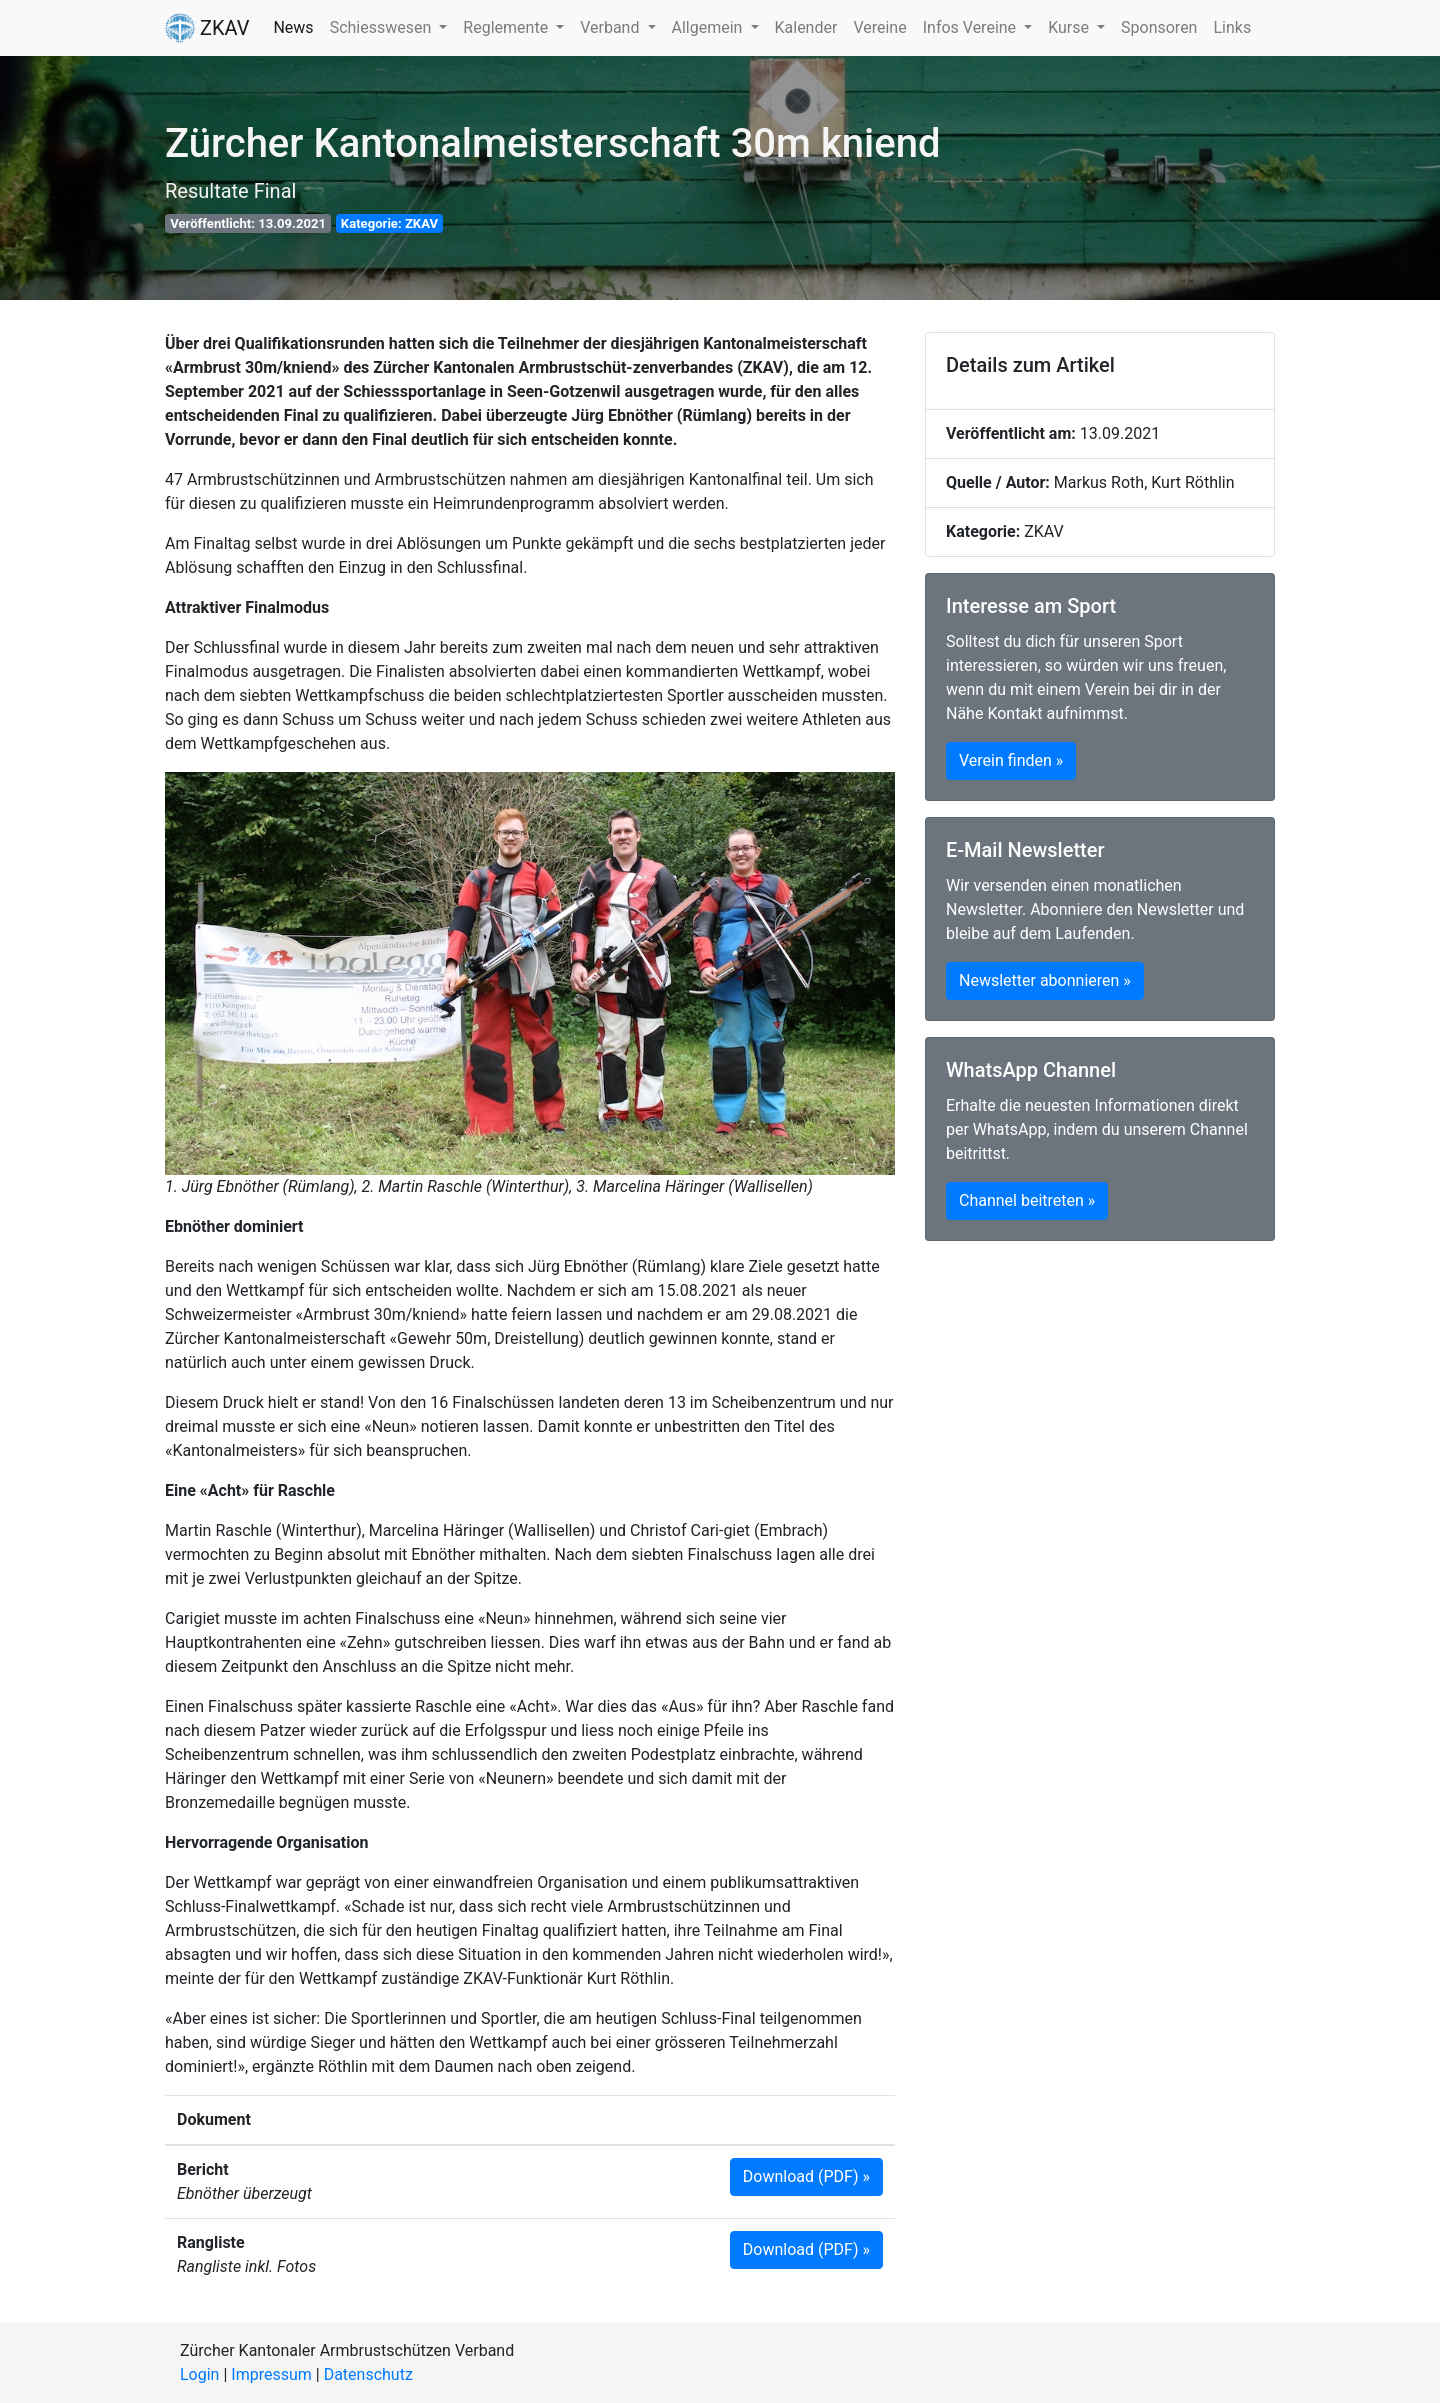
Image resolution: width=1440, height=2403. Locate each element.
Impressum (271, 2374)
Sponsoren (1159, 27)
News (293, 27)
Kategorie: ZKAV (389, 223)
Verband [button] (611, 27)
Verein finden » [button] (1011, 760)
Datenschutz (368, 2374)
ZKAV (207, 28)
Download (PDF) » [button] (806, 2176)
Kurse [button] (1070, 27)
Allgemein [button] (709, 27)
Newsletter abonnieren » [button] (1045, 980)
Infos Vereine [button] (971, 27)
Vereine (879, 27)
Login (199, 2374)
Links (1232, 27)
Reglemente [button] (507, 27)
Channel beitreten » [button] (1027, 1200)
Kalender (806, 27)
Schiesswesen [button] (383, 27)
